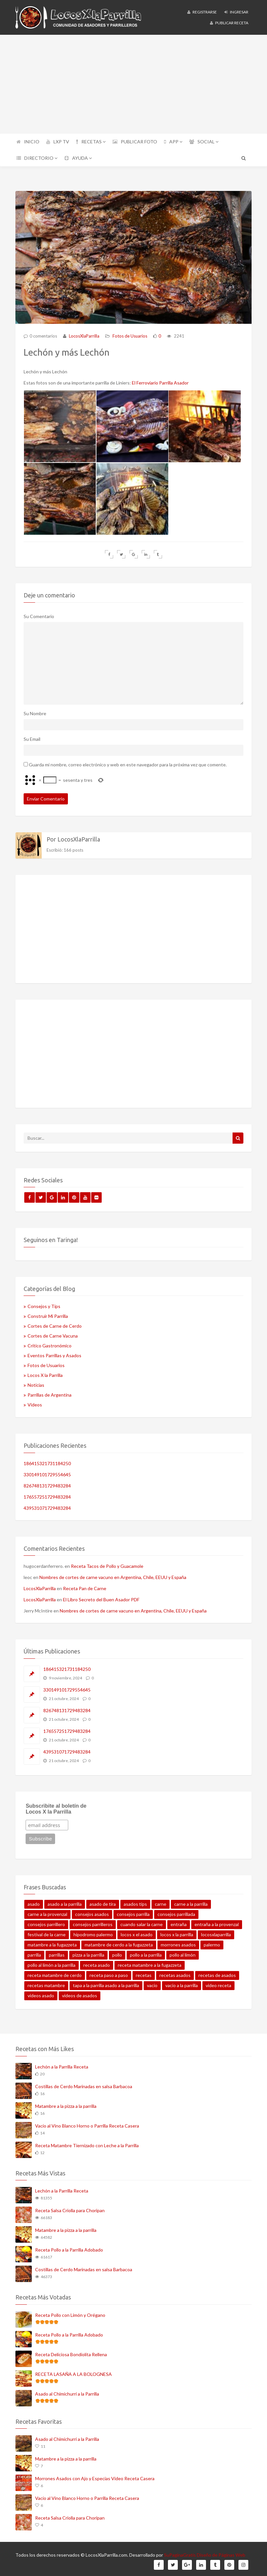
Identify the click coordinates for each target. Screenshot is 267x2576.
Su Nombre (35, 711)
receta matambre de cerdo (55, 1973)
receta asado (96, 1963)
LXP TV (57, 141)
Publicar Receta (229, 22)
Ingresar (236, 12)
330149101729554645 (47, 1472)
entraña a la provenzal (217, 1922)
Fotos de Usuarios (130, 336)
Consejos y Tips (44, 1304)
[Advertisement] (133, 84)
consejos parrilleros (93, 1922)
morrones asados (178, 1942)
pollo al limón (182, 1953)
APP (173, 141)
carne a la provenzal (47, 1912)
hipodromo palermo (93, 1932)
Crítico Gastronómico (50, 1343)
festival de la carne (47, 1932)
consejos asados (92, 1912)
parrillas (57, 1953)
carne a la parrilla (191, 1902)
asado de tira (103, 1902)
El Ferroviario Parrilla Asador (160, 382)
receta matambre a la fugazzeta (149, 1963)
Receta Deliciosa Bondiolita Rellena (71, 2352)
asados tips (135, 1902)
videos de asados (79, 1993)
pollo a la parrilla (146, 1953)
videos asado (41, 1993)
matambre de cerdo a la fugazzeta (119, 1942)
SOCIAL (203, 141)
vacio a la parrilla (181, 1983)
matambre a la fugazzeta (52, 1942)
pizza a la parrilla (88, 1953)
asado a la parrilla (65, 1902)
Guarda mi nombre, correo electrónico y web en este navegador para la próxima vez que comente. (128, 762)
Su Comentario (39, 614)
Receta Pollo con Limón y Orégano (70, 2313)
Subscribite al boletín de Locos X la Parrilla (56, 1806)
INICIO (27, 141)
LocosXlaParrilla (83, 336)
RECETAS (91, 141)
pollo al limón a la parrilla (51, 1963)
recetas (144, 1973)
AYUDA (78, 158)
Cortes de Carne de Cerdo (55, 1324)
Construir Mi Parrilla (48, 1314)
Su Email (32, 736)
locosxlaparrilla (216, 1932)
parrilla (34, 1953)
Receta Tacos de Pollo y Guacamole (107, 1564)
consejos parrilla (133, 1912)
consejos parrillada (176, 1912)
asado (34, 1902)
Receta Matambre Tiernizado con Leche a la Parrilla (87, 2143)
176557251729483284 (47, 1494)
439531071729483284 (47, 1505)
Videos (35, 1402)
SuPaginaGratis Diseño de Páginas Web (204, 2553)
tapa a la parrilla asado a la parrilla (106, 1983)
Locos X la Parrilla (45, 1373)
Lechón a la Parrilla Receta (61, 2064)
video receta (218, 1983)
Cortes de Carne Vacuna (53, 1334)
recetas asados (175, 1973)
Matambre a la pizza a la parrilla (65, 2104)
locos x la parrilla (176, 1932)
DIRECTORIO (36, 158)
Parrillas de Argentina (50, 1393)
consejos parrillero (46, 1922)
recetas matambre (46, 1983)
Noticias (36, 1383)
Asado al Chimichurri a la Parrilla (67, 2391)
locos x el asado (137, 1932)
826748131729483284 (47, 1483)
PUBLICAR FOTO (135, 141)
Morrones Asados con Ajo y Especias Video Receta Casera (94, 2476)
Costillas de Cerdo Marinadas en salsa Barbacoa (83, 2084)
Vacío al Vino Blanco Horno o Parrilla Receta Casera (87, 2123)
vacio (152, 1983)
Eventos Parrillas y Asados (54, 1353)
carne (160, 1902)
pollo (117, 1953)
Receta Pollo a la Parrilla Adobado (69, 2248)
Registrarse (202, 12)
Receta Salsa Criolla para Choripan (70, 2208)
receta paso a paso (109, 1973)
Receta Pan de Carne (84, 1586)
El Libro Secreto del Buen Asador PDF (101, 1597)
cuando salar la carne (141, 1922)
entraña (179, 1922)
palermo (212, 1942)
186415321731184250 (47, 1461)
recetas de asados (217, 1973)
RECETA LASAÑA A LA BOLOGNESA (73, 2372)
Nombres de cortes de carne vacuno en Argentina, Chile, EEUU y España (112, 1575)
